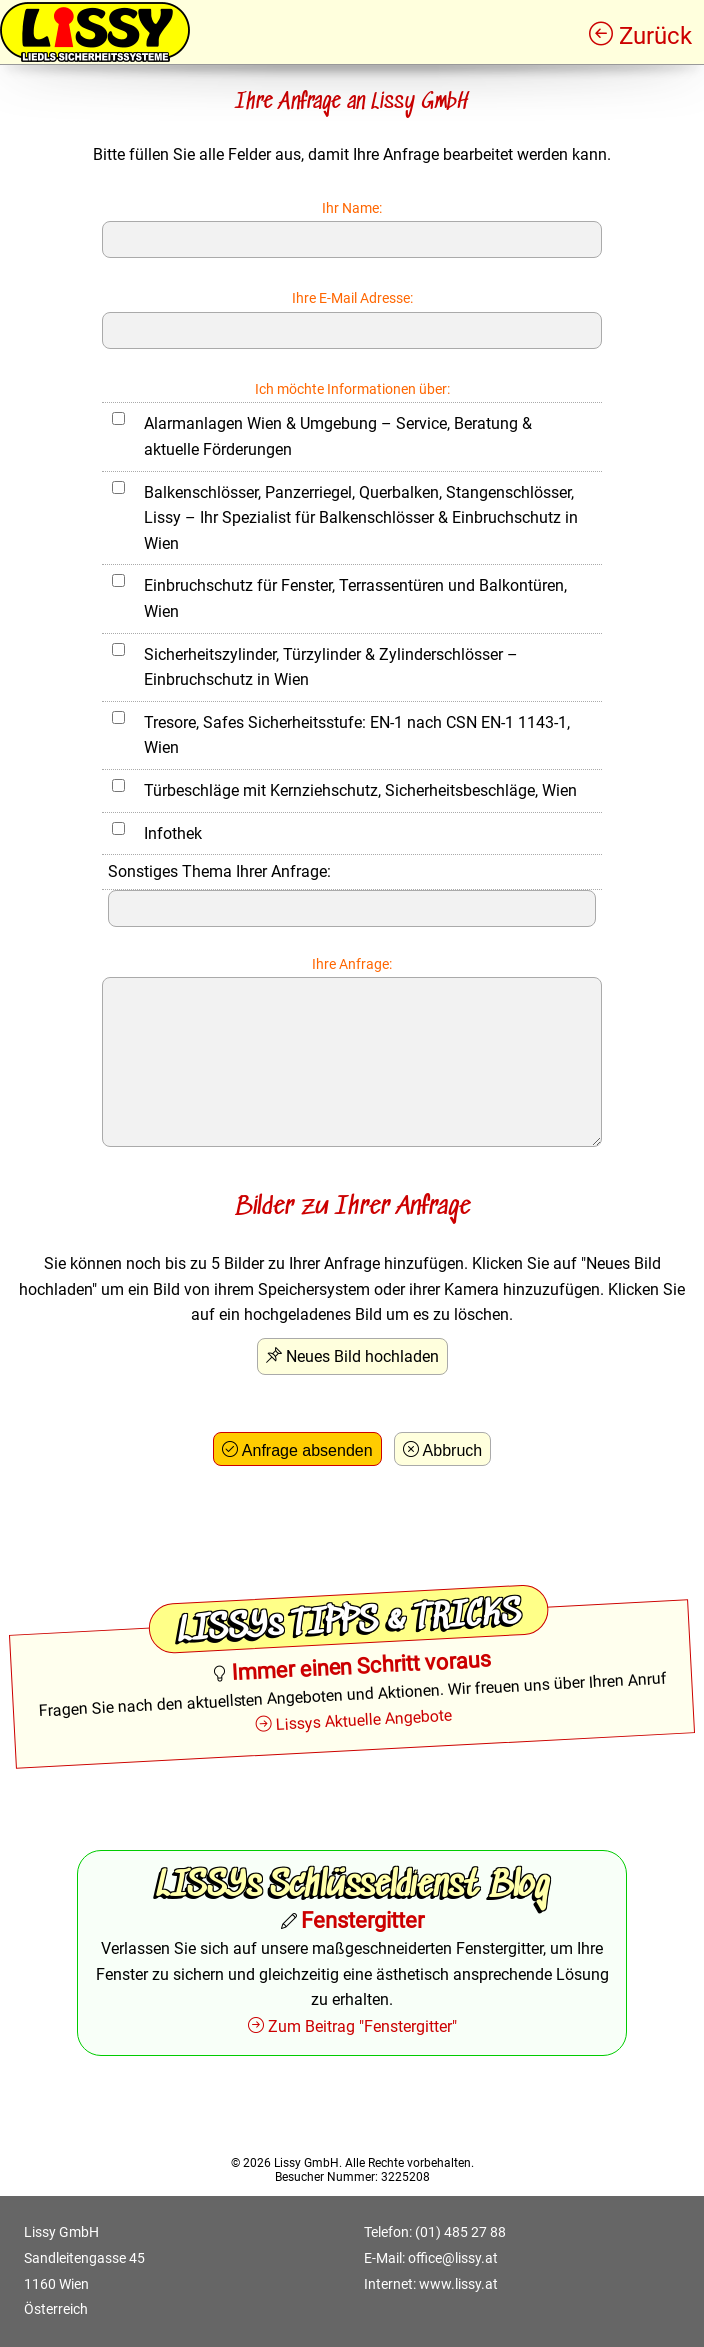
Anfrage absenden (307, 1450)
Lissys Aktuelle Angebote (364, 1720)
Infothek (173, 833)
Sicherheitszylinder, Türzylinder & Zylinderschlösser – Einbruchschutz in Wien (331, 667)
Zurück (655, 36)
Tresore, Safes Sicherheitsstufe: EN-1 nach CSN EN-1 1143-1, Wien (357, 735)
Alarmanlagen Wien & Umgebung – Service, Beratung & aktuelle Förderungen (338, 436)
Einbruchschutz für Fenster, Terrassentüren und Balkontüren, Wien (355, 598)
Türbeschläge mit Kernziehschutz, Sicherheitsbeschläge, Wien (360, 790)
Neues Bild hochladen (362, 1356)
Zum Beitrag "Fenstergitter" (362, 2026)
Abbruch (453, 1450)
